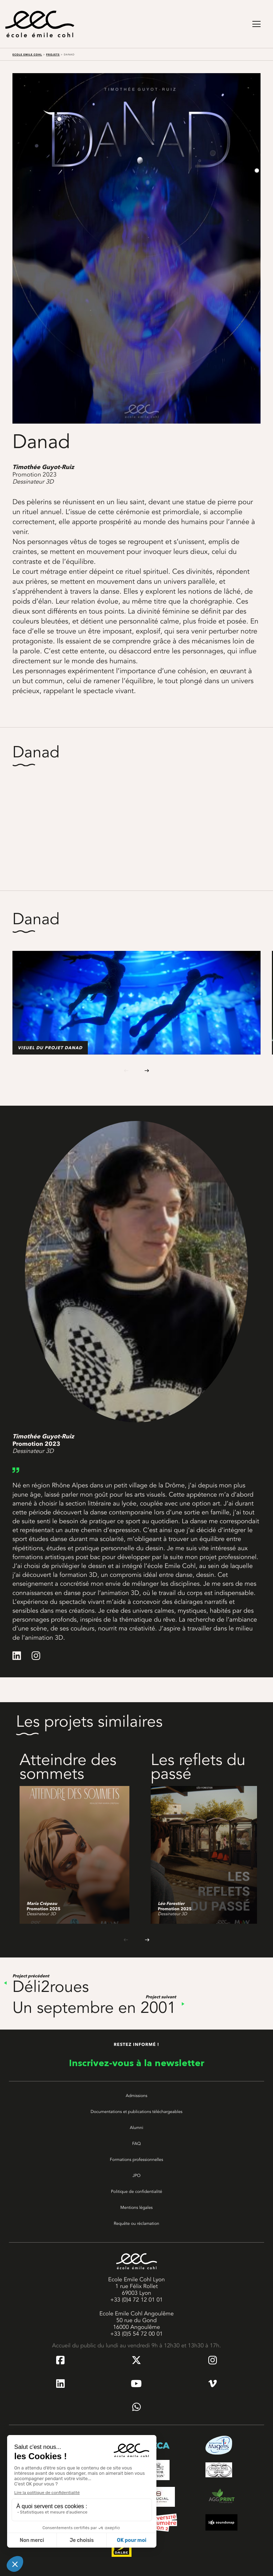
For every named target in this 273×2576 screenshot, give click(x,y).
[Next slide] (147, 1070)
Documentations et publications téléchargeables (136, 2111)
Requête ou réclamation (136, 2223)
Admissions (137, 2095)
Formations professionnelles (136, 2159)
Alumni (136, 2127)
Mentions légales (137, 2207)
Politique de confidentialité (136, 2191)
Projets (53, 54)
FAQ (136, 2143)
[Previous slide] (126, 1070)
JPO (137, 2175)
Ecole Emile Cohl (27, 54)
